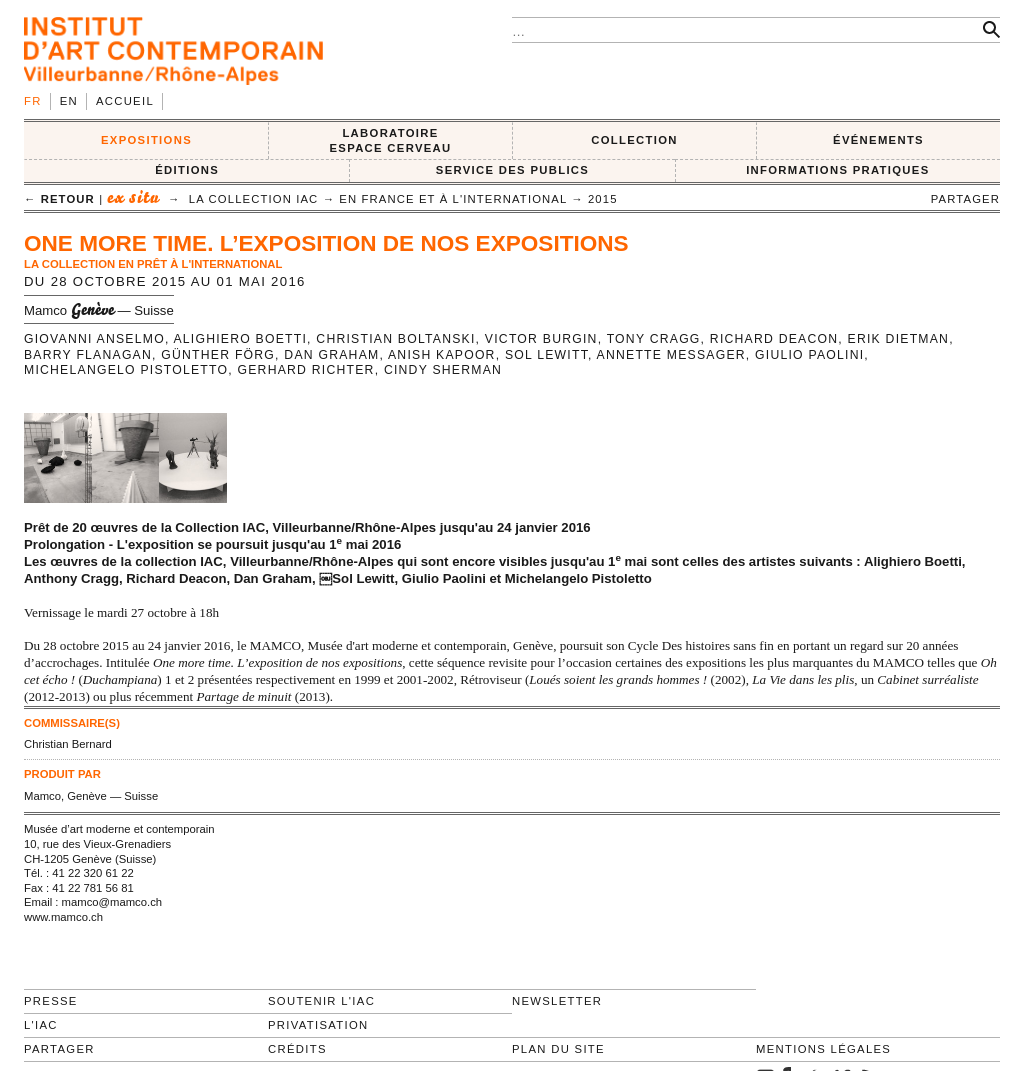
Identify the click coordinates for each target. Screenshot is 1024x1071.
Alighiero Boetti (240, 339)
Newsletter (557, 1001)
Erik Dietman (899, 339)
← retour (59, 199)
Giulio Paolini (809, 355)
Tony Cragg (654, 339)
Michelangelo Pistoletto (126, 370)
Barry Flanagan (88, 355)
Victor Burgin (541, 339)
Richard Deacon (774, 339)
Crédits (297, 1049)
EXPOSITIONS (146, 140)
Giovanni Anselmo (94, 339)
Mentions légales (823, 1049)
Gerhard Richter (305, 370)
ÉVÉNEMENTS (878, 140)
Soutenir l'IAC (321, 1001)
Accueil (125, 101)
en (69, 101)
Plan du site (558, 1049)
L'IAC (41, 1025)
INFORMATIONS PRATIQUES (837, 170)
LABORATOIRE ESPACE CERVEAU (390, 140)
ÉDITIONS (187, 170)
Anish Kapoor (442, 355)
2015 (603, 199)
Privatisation (318, 1025)
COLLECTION (634, 140)
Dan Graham (331, 355)
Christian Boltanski (395, 339)
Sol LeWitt (546, 355)
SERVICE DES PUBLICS (512, 170)
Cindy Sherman (443, 370)
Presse (51, 1001)
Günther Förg (218, 355)
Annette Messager (671, 355)
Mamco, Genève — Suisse (91, 796)
